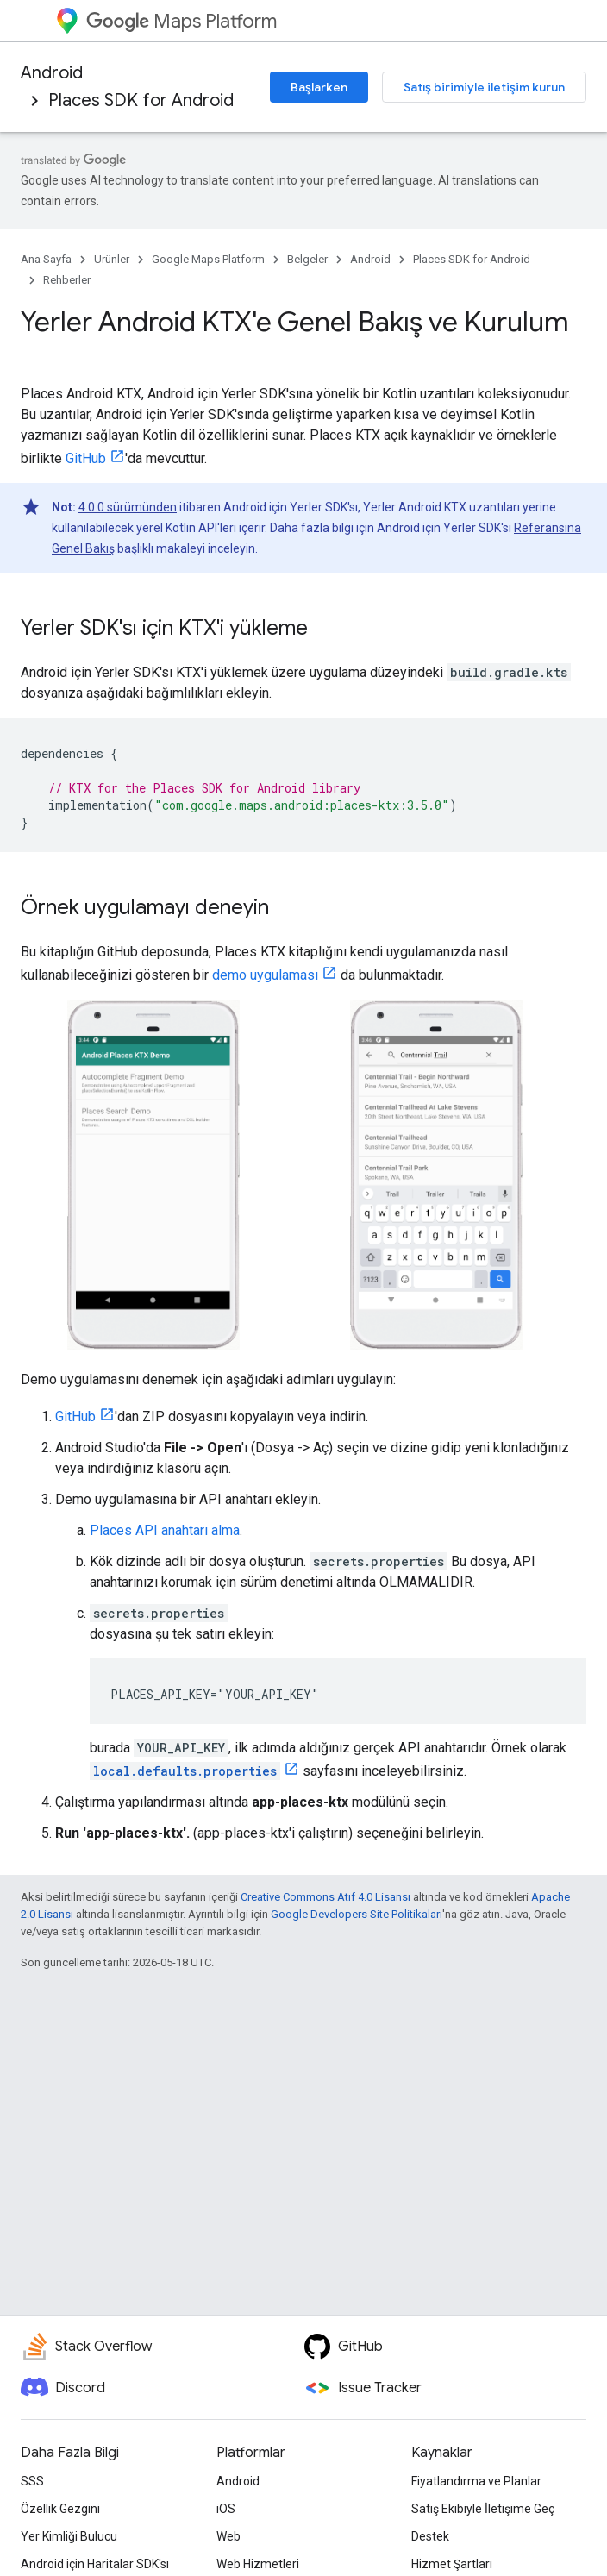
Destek (430, 2536)
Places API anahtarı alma (165, 1530)
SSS (32, 2481)
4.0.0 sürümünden (127, 507)
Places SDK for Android (141, 100)
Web (228, 2536)
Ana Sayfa (46, 259)
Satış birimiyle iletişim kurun (484, 87)
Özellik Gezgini (60, 2509)
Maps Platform (181, 21)
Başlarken (319, 87)
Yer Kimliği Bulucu (69, 2536)
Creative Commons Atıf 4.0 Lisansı (325, 1896)
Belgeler (307, 259)
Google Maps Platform (208, 259)
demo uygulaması (265, 975)
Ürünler (111, 259)
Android (52, 73)
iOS (225, 2509)
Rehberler (67, 279)
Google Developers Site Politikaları (356, 1914)
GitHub (86, 458)
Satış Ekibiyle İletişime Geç (482, 2509)
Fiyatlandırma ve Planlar (476, 2481)
